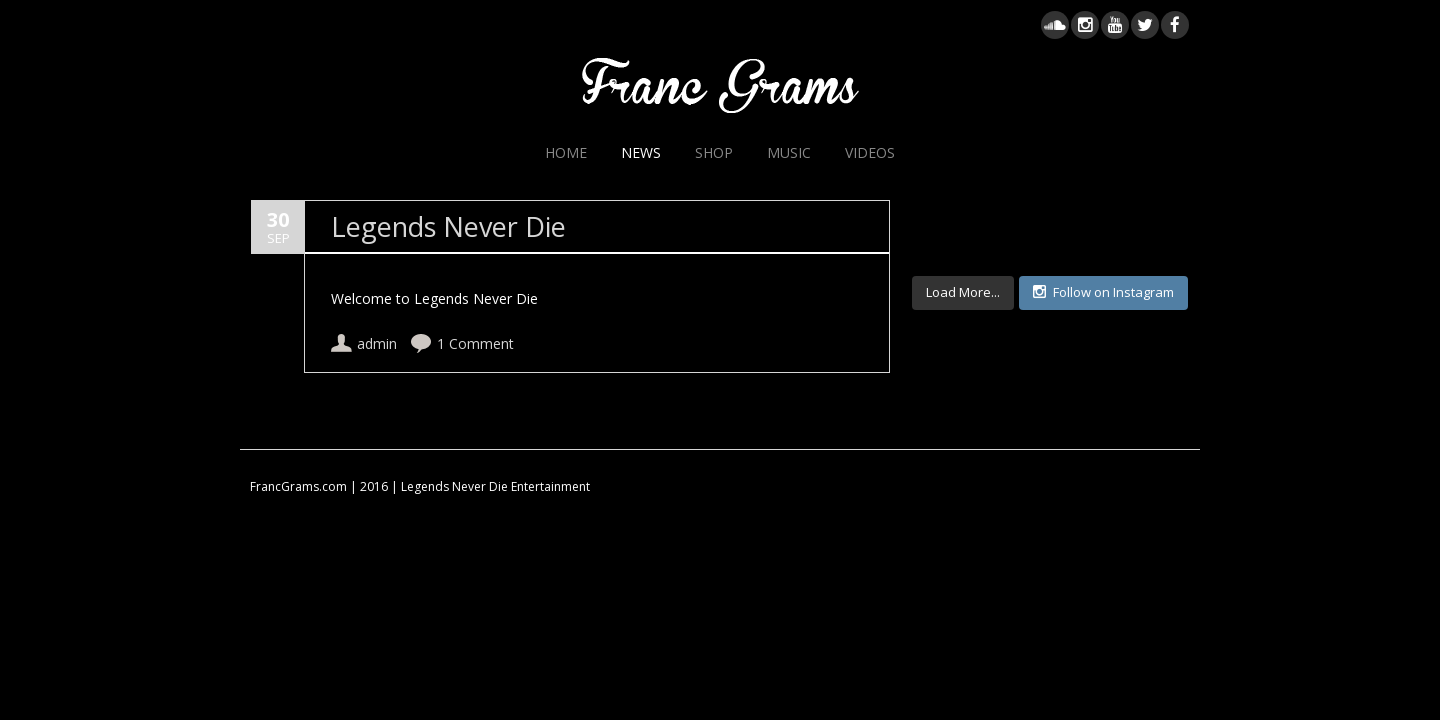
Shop (714, 152)
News (641, 152)
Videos (870, 152)
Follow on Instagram (1103, 293)
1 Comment (475, 344)
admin (377, 344)
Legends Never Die (448, 227)
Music (789, 152)
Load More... (963, 293)
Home (566, 152)
